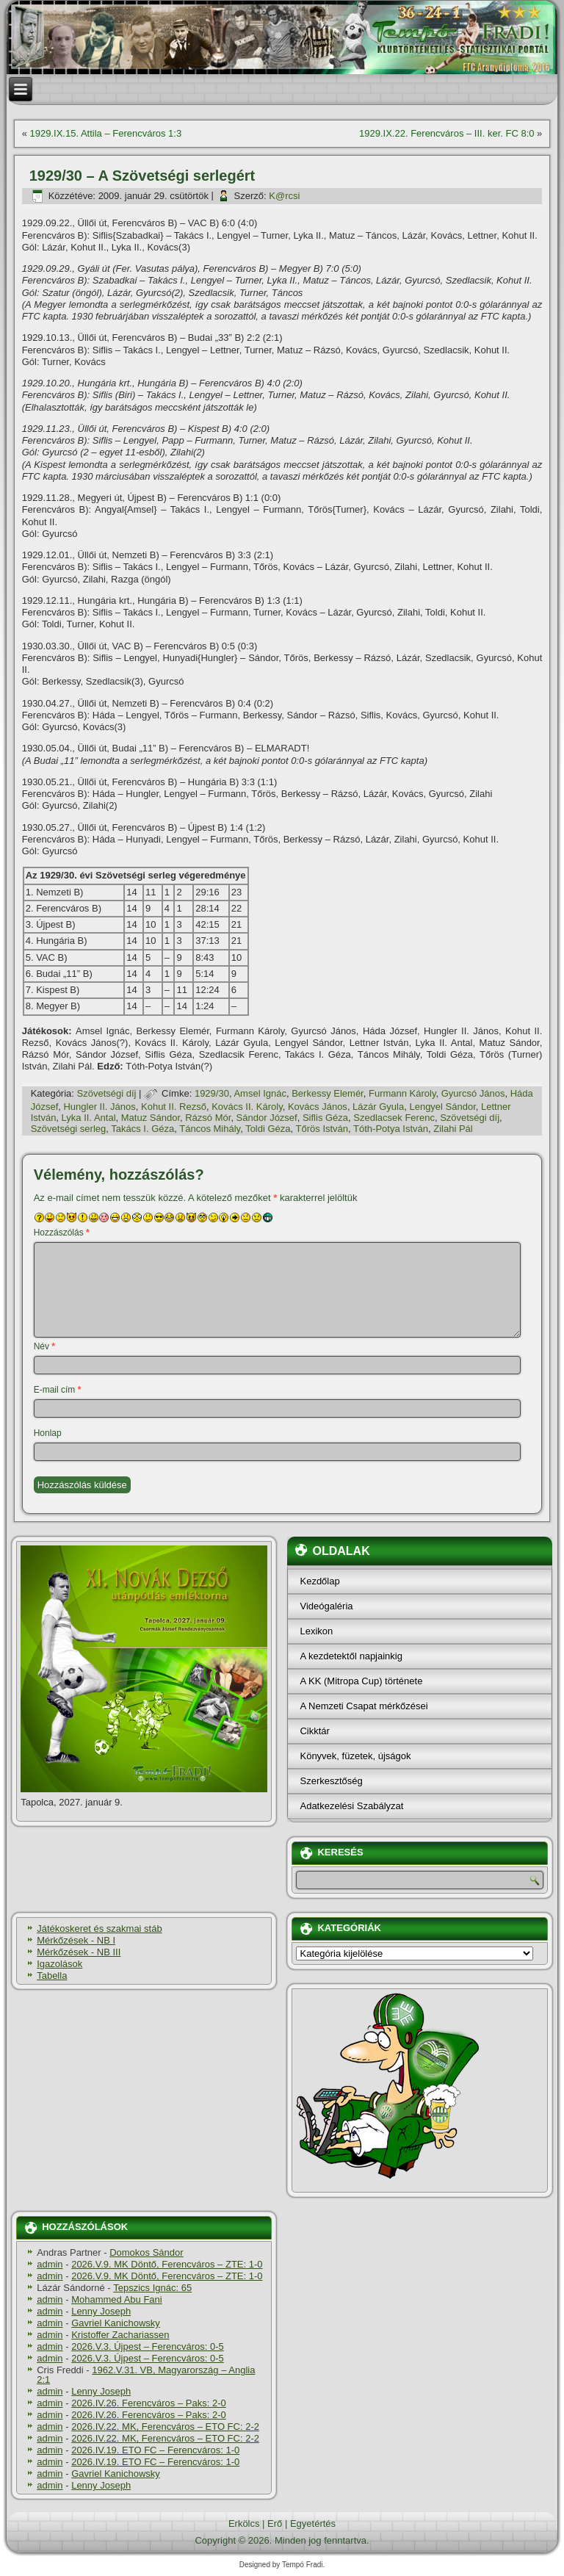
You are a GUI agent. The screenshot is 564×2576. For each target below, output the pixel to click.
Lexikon (316, 1631)
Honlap (48, 1433)
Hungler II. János (99, 1106)
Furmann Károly (402, 1093)
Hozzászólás (62, 1232)
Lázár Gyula (378, 1106)
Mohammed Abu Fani (116, 2299)
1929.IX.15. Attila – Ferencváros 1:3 (106, 133)
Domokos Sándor (146, 2252)
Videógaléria (326, 1606)
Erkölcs (244, 2523)
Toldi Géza (267, 1128)
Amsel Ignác (260, 1093)
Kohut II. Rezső (173, 1106)
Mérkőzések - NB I (76, 1940)
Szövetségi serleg (68, 1128)
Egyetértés (313, 2523)
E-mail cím (58, 1390)
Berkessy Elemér (328, 1093)
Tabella (52, 1975)
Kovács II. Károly (247, 1106)
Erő (274, 2523)
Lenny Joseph (101, 2311)
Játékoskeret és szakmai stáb (99, 1928)
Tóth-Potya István (390, 1128)
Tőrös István (322, 1128)
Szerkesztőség (331, 1780)
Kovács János (317, 1106)
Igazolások (59, 1963)
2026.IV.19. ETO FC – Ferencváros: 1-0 (155, 2450)
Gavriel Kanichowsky (115, 2322)
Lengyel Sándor (442, 1106)
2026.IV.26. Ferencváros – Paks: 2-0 (148, 2403)
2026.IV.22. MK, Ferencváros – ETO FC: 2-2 (165, 2426)
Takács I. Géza (142, 1128)
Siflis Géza (325, 1117)
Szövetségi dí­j (107, 1093)
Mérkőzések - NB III (78, 1952)
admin (49, 2264)
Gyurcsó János (473, 1093)
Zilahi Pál (452, 1128)
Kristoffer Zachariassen (120, 2334)
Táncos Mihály (209, 1128)
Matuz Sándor (150, 1117)
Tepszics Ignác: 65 (152, 2287)
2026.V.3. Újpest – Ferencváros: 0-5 (147, 2346)
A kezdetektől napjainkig (351, 1656)
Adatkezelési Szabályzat (351, 1805)
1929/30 (212, 1093)
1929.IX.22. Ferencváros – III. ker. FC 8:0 (446, 133)
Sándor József (266, 1117)
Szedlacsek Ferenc (394, 1117)
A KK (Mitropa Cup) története (361, 1680)
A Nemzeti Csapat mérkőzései (363, 1705)
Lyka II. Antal (89, 1117)
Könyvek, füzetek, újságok (355, 1755)
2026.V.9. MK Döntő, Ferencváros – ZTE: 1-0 (166, 2264)
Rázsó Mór (208, 1117)
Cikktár (314, 1730)
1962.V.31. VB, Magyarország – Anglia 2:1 (146, 2374)
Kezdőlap (319, 1581)
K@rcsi (284, 195)
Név (44, 1346)
